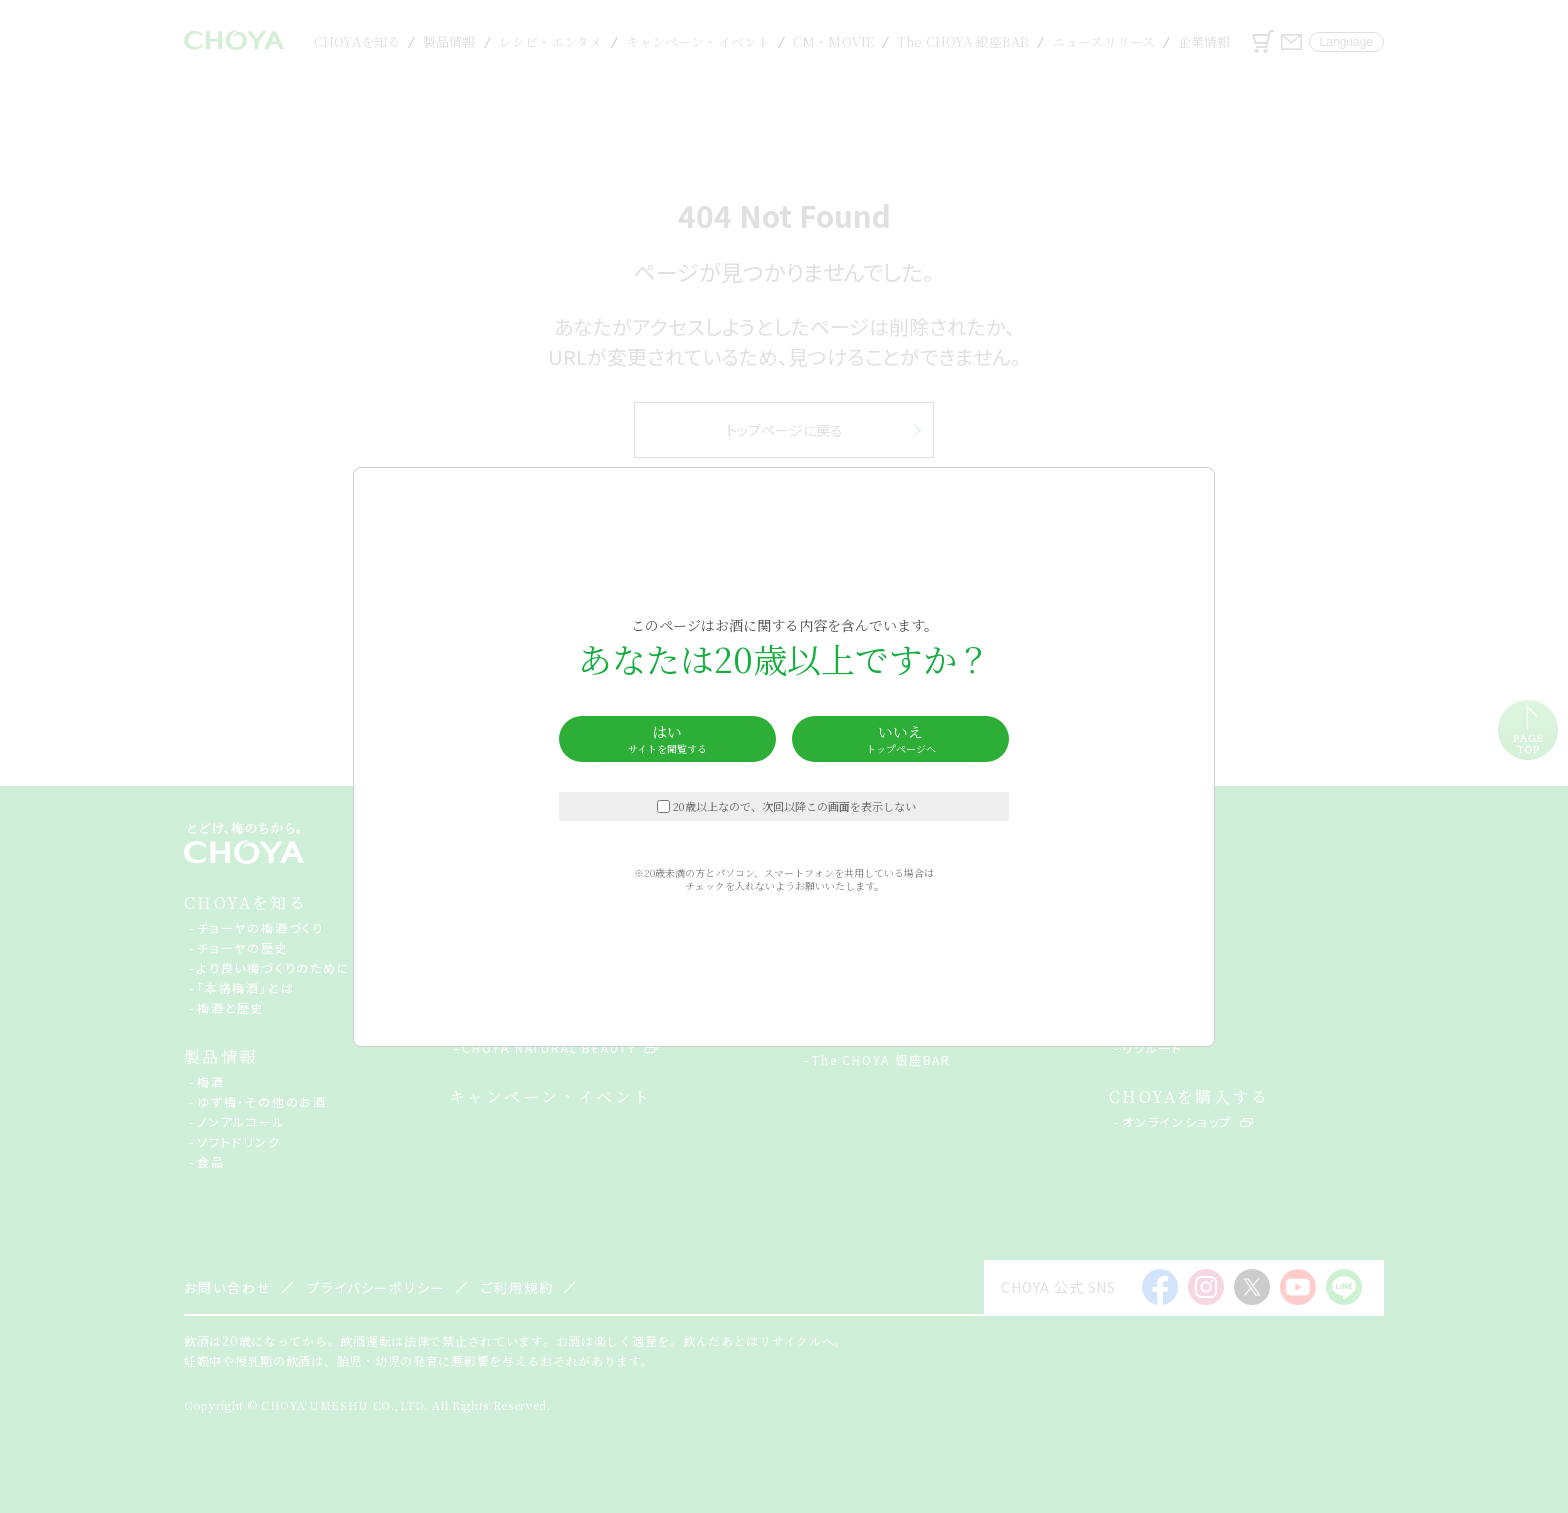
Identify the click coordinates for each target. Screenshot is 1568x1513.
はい (667, 738)
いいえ (901, 738)
